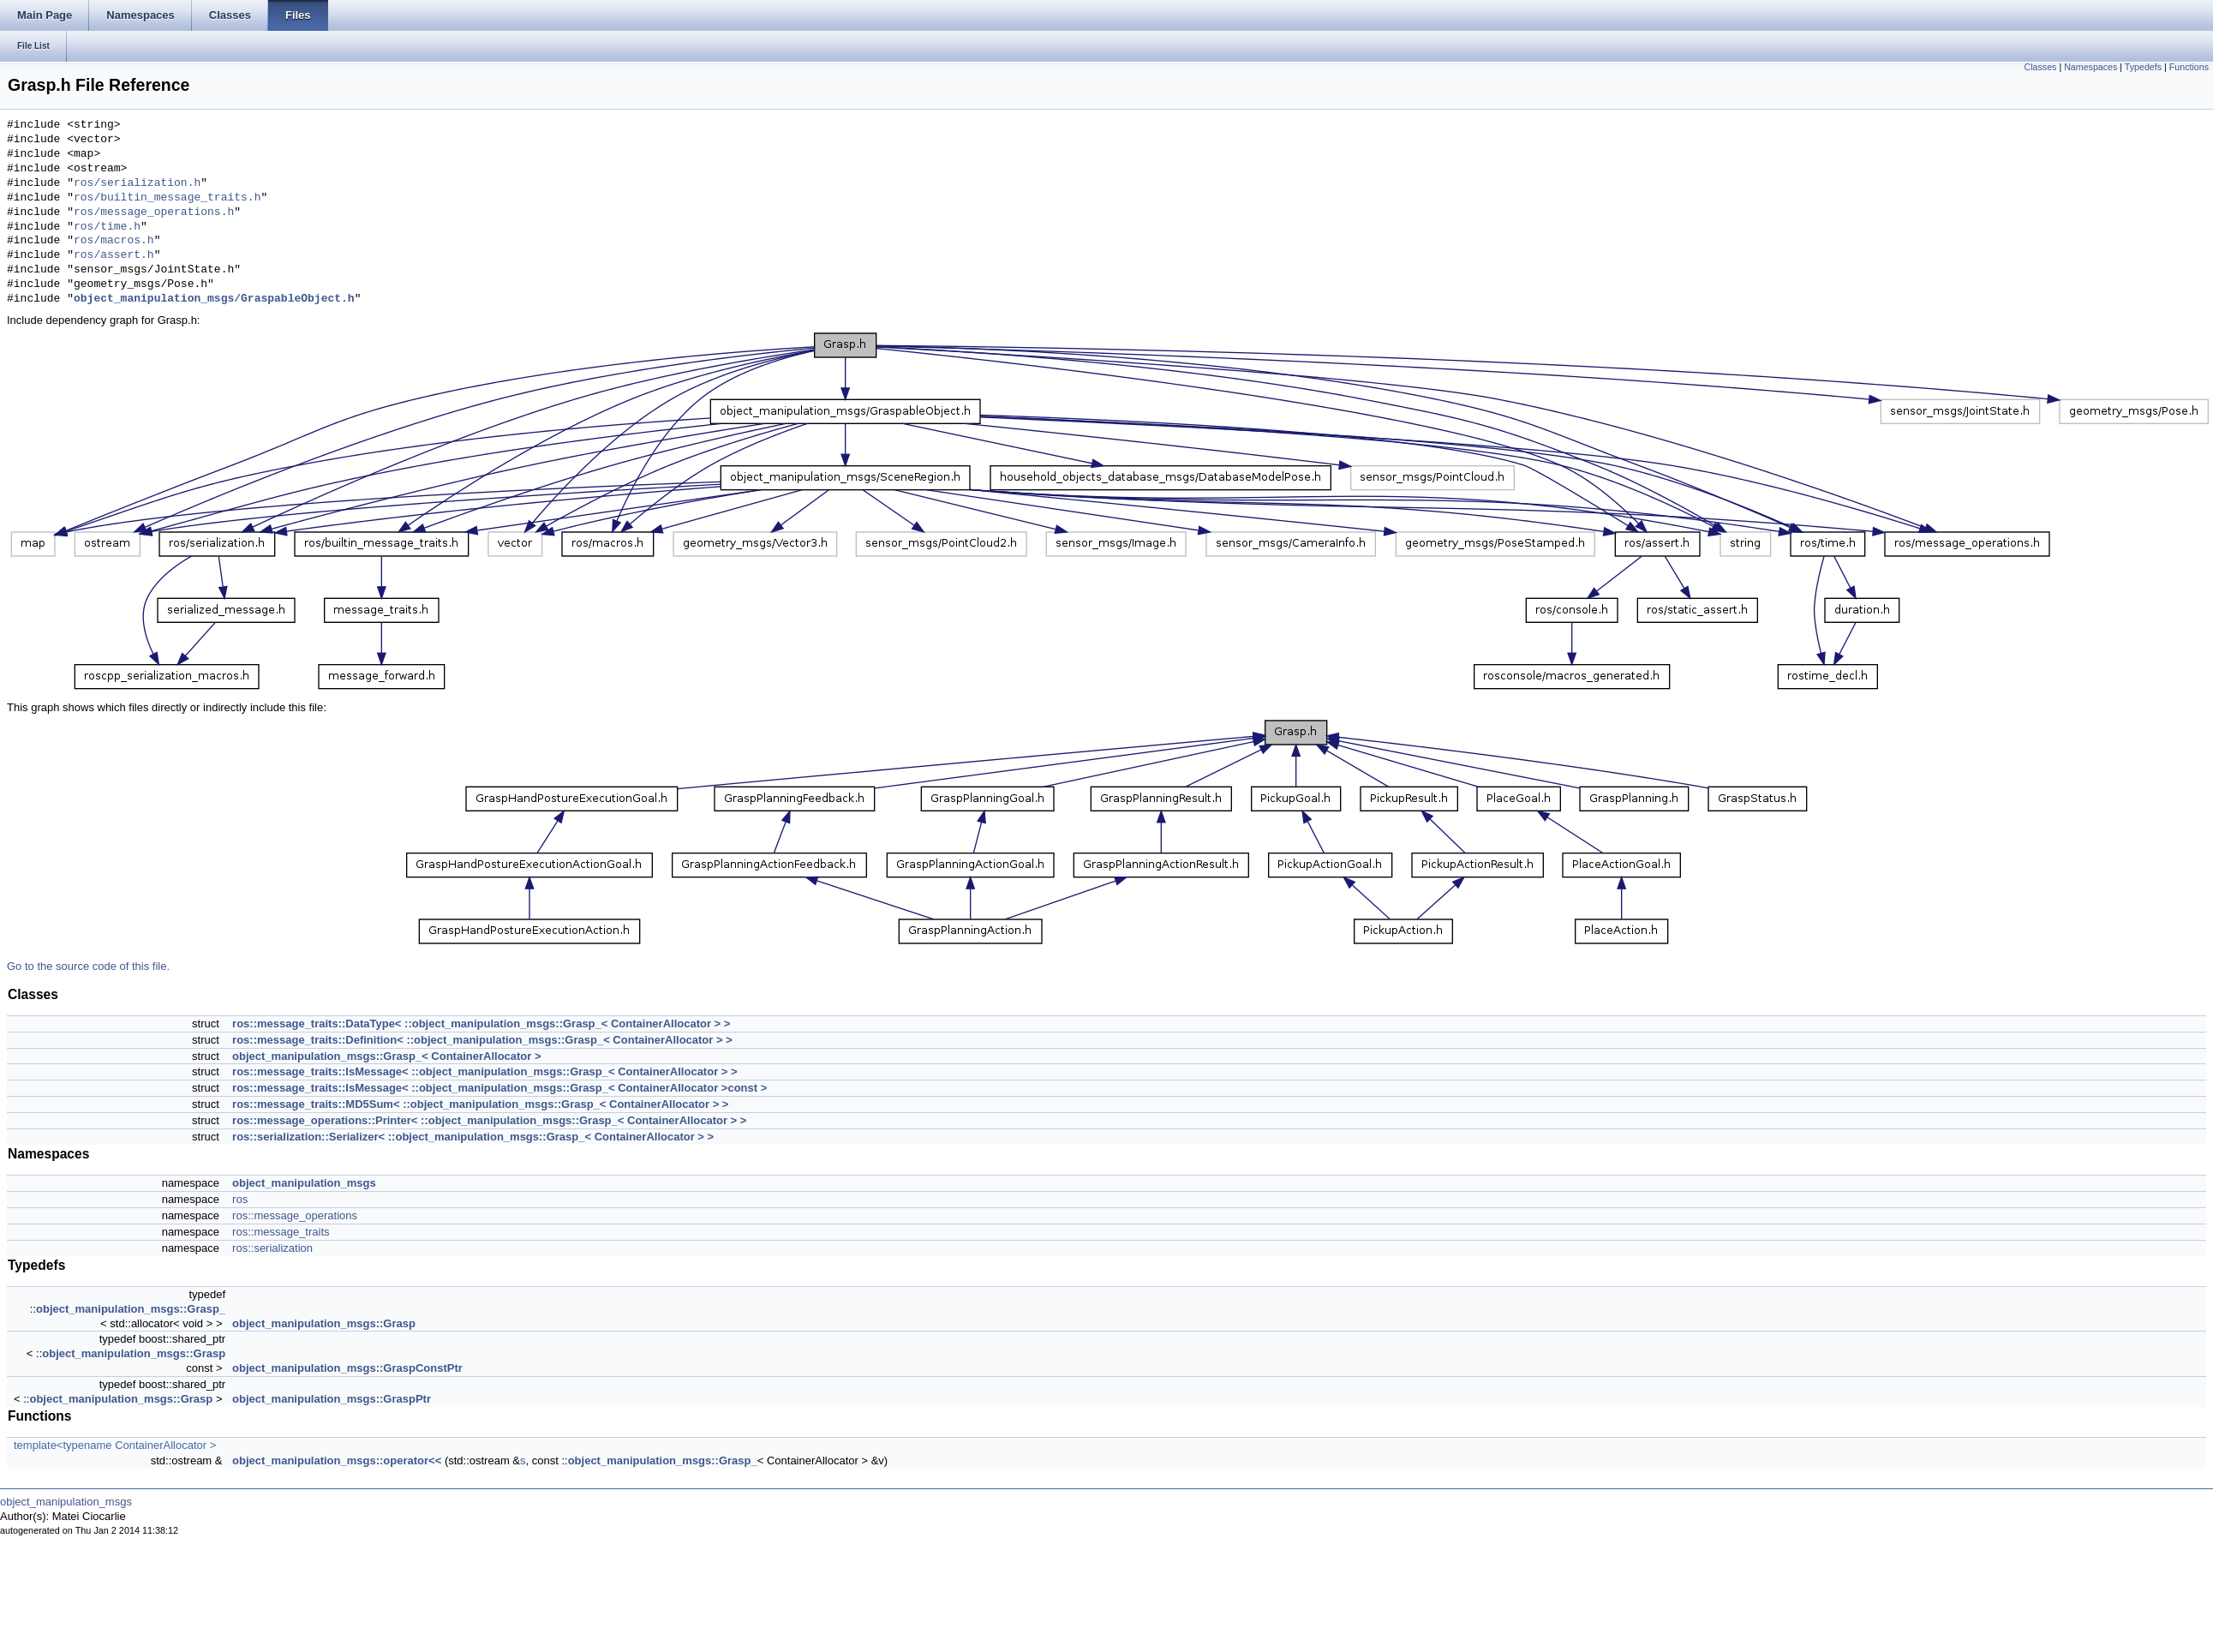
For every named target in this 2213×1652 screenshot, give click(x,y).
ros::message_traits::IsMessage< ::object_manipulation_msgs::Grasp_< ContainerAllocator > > (485, 1071)
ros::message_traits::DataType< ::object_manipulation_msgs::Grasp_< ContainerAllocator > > (481, 1023)
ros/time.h (107, 227)
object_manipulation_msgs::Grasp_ (130, 1308)
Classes (2041, 67)
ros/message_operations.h (154, 212)
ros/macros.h (114, 240)
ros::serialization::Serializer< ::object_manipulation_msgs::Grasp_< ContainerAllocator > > (473, 1136)
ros (240, 1199)
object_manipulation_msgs (304, 1182)
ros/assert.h (114, 255)
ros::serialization (272, 1248)
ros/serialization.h (137, 183)
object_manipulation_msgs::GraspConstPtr (347, 1368)
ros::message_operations (294, 1215)
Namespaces (2090, 67)
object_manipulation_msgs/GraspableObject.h (214, 299)
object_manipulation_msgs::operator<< (336, 1460)
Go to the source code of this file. (88, 966)
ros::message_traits (280, 1231)
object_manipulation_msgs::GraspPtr (331, 1398)
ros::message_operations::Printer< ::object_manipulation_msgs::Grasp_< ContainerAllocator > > (489, 1120)
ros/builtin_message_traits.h (167, 198)
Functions (2189, 67)
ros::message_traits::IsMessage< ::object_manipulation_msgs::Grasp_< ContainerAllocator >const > (499, 1087)
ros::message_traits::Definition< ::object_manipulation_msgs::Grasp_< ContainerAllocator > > (482, 1039)
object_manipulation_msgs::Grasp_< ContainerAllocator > (386, 1056)
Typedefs (2143, 67)
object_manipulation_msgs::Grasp (324, 1323)
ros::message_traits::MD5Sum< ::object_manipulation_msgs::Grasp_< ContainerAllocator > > (480, 1104)
